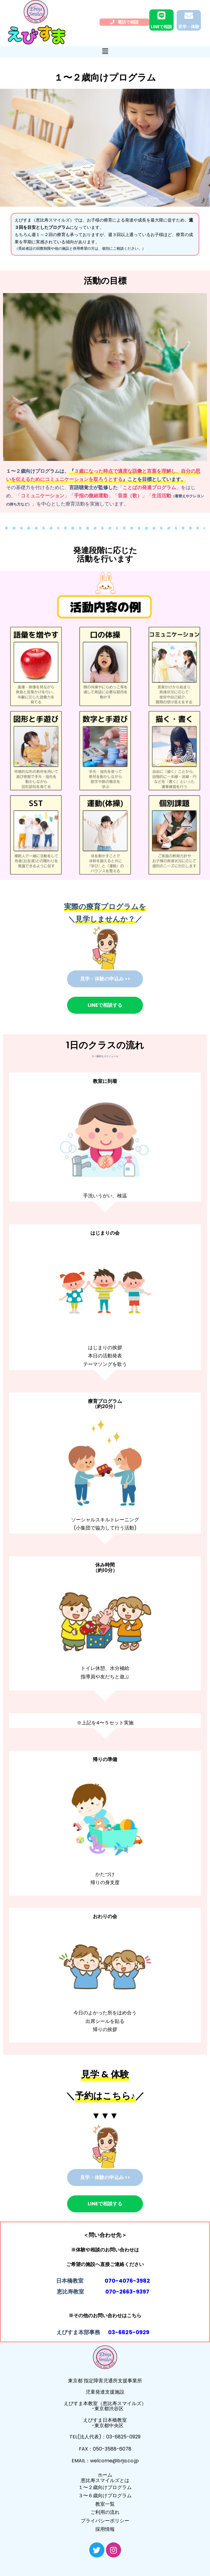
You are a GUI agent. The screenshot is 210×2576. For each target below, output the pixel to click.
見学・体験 (188, 27)
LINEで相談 (161, 27)
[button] (105, 51)
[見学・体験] (189, 16)
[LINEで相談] (161, 15)
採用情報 (105, 2529)
